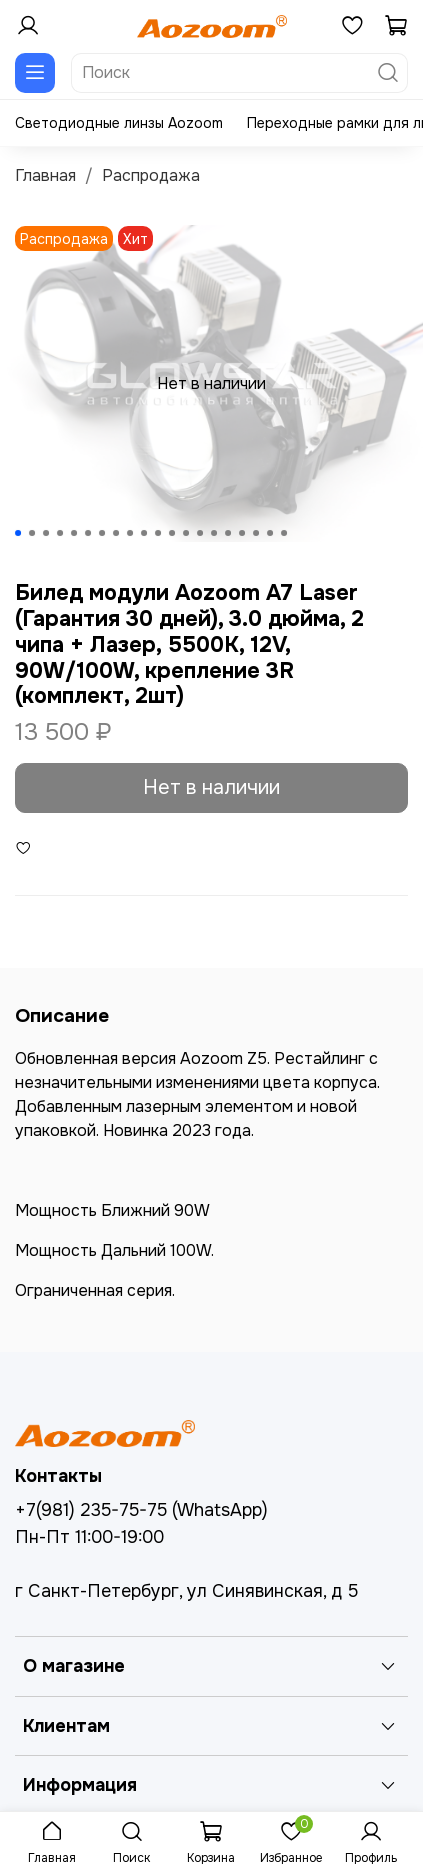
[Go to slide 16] (228, 533)
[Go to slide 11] (158, 533)
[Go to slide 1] (18, 533)
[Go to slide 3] (46, 533)
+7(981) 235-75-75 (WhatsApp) (141, 1510)
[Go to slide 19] (270, 533)
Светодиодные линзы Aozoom (119, 123)
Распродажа (151, 175)
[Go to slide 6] (88, 533)
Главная (45, 175)
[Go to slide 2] (32, 533)
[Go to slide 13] (186, 533)
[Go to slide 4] (60, 533)
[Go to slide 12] (172, 533)
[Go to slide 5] (74, 533)
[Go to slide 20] (284, 533)
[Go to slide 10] (144, 533)
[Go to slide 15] (214, 533)
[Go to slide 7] (102, 533)
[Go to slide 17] (242, 533)
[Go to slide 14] (200, 533)
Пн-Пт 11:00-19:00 (89, 1537)
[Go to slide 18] (256, 533)
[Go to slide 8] (116, 533)
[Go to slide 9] (130, 533)
